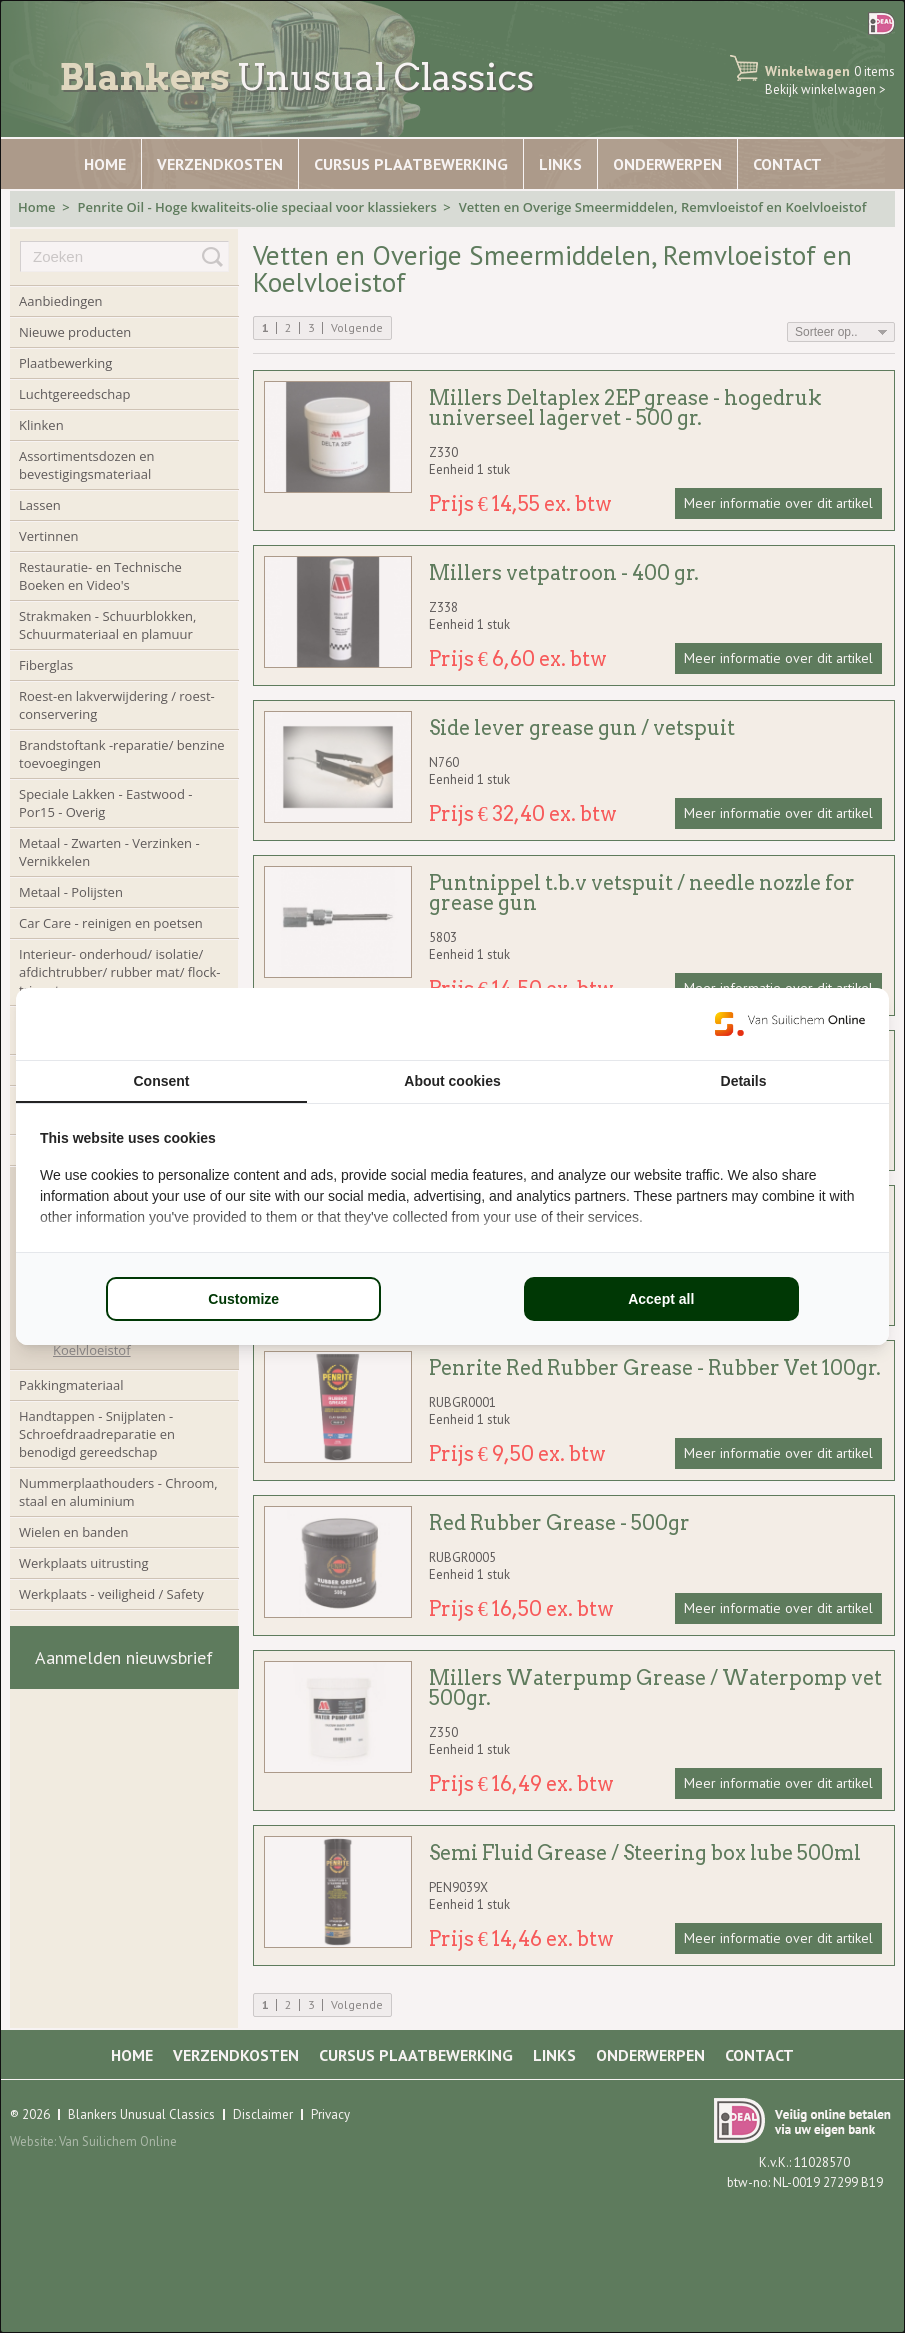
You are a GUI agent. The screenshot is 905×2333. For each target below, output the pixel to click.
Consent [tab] (162, 1081)
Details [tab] (744, 1081)
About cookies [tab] (452, 1081)
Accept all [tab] (661, 1299)
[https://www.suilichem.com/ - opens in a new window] (790, 1024)
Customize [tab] (243, 1299)
